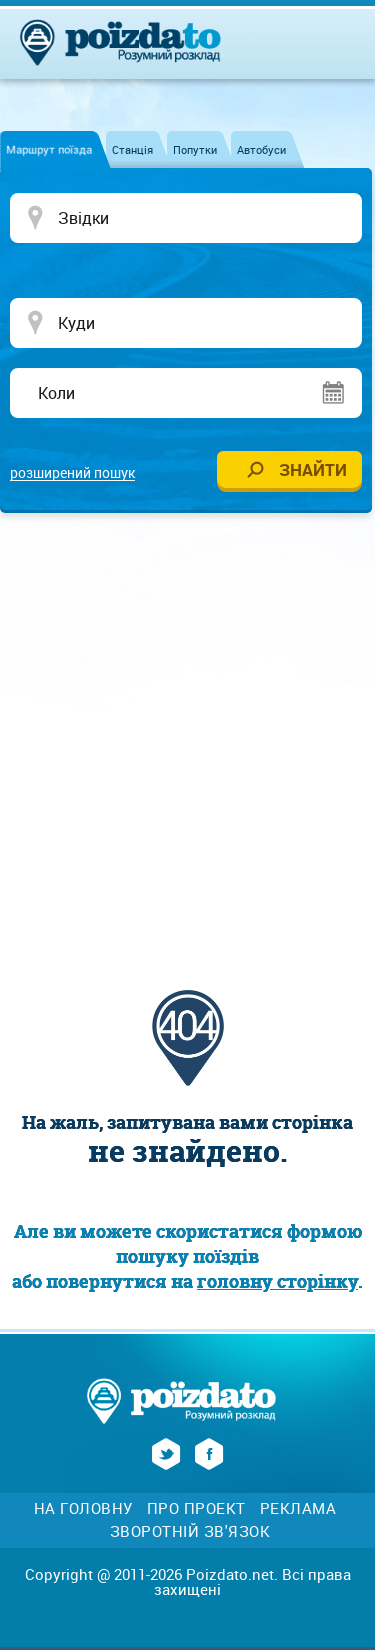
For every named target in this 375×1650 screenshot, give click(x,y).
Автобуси (261, 149)
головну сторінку (277, 1281)
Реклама (298, 1508)
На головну (83, 1508)
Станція (132, 149)
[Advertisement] (187, 730)
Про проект (196, 1508)
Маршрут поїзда (49, 149)
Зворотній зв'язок (190, 1531)
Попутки (195, 149)
